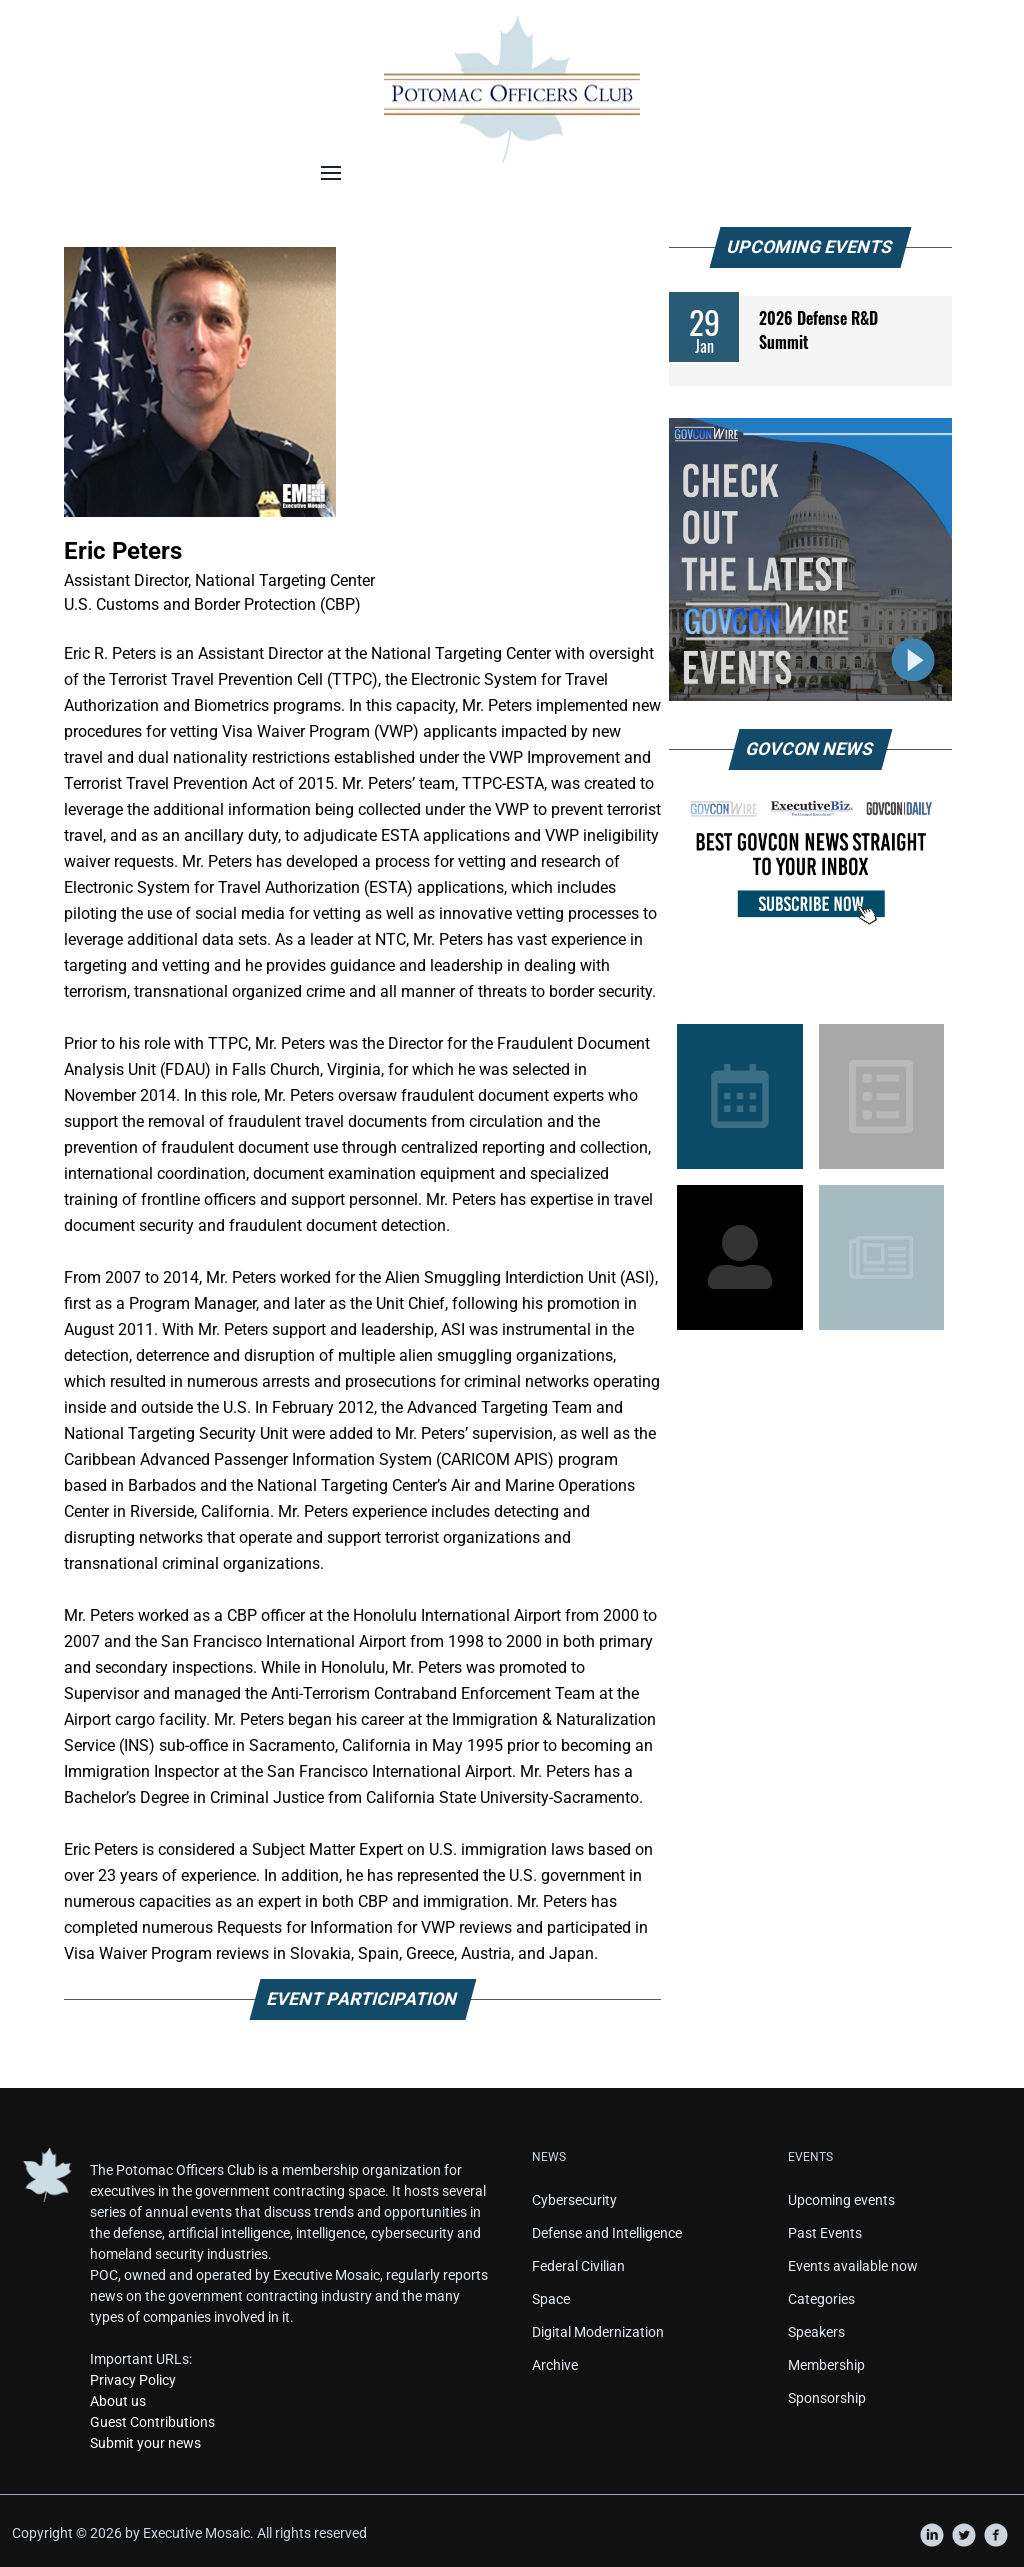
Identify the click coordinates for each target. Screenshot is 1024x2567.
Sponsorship (827, 2398)
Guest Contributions (152, 2422)
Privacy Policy (133, 2380)
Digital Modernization (598, 2332)
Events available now (853, 2266)
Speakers (816, 2332)
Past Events (825, 2233)
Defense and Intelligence (607, 2233)
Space (551, 2299)
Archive (555, 2365)
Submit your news (145, 2443)
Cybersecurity (574, 2200)
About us (118, 2401)
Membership (826, 2365)
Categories (821, 2299)
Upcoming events (841, 2200)
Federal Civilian (578, 2266)
